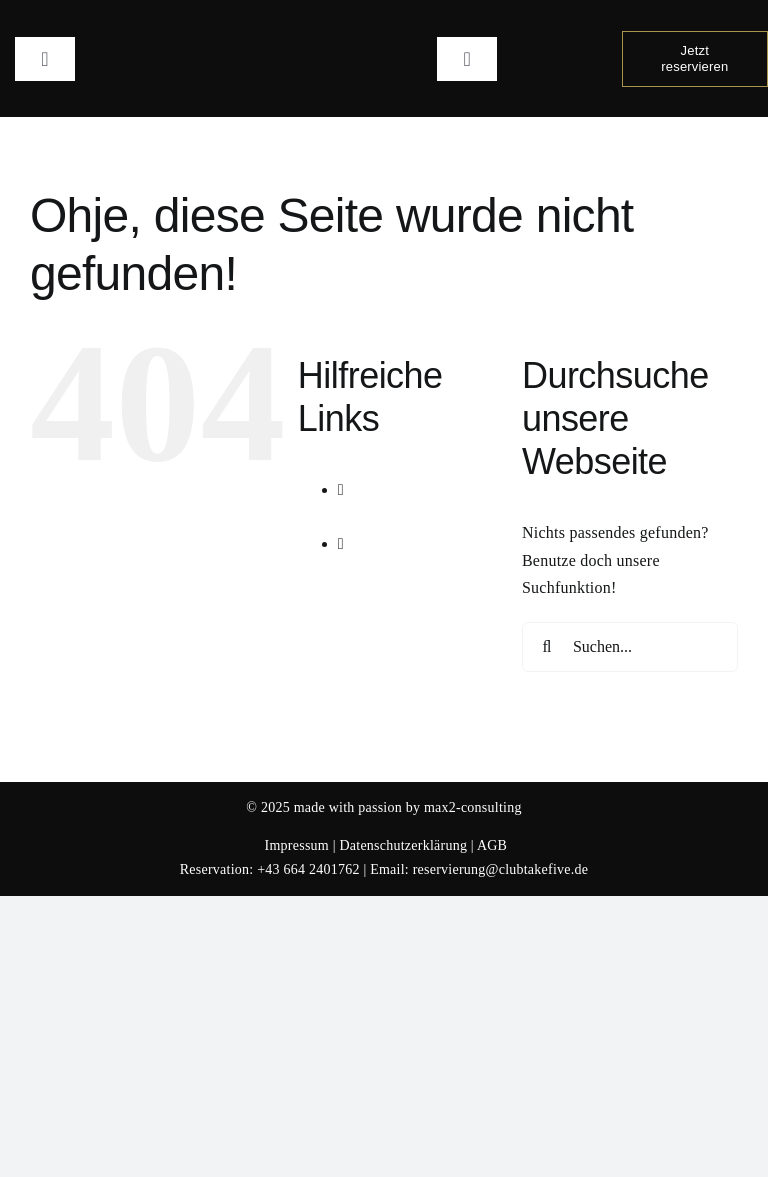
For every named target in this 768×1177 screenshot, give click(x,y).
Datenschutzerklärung (403, 845)
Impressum (297, 845)
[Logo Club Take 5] (384, 22)
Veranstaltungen (429, 516)
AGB (492, 845)
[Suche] (547, 647)
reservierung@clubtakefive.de (500, 869)
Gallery (401, 571)
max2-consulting (473, 807)
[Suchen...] (630, 647)
